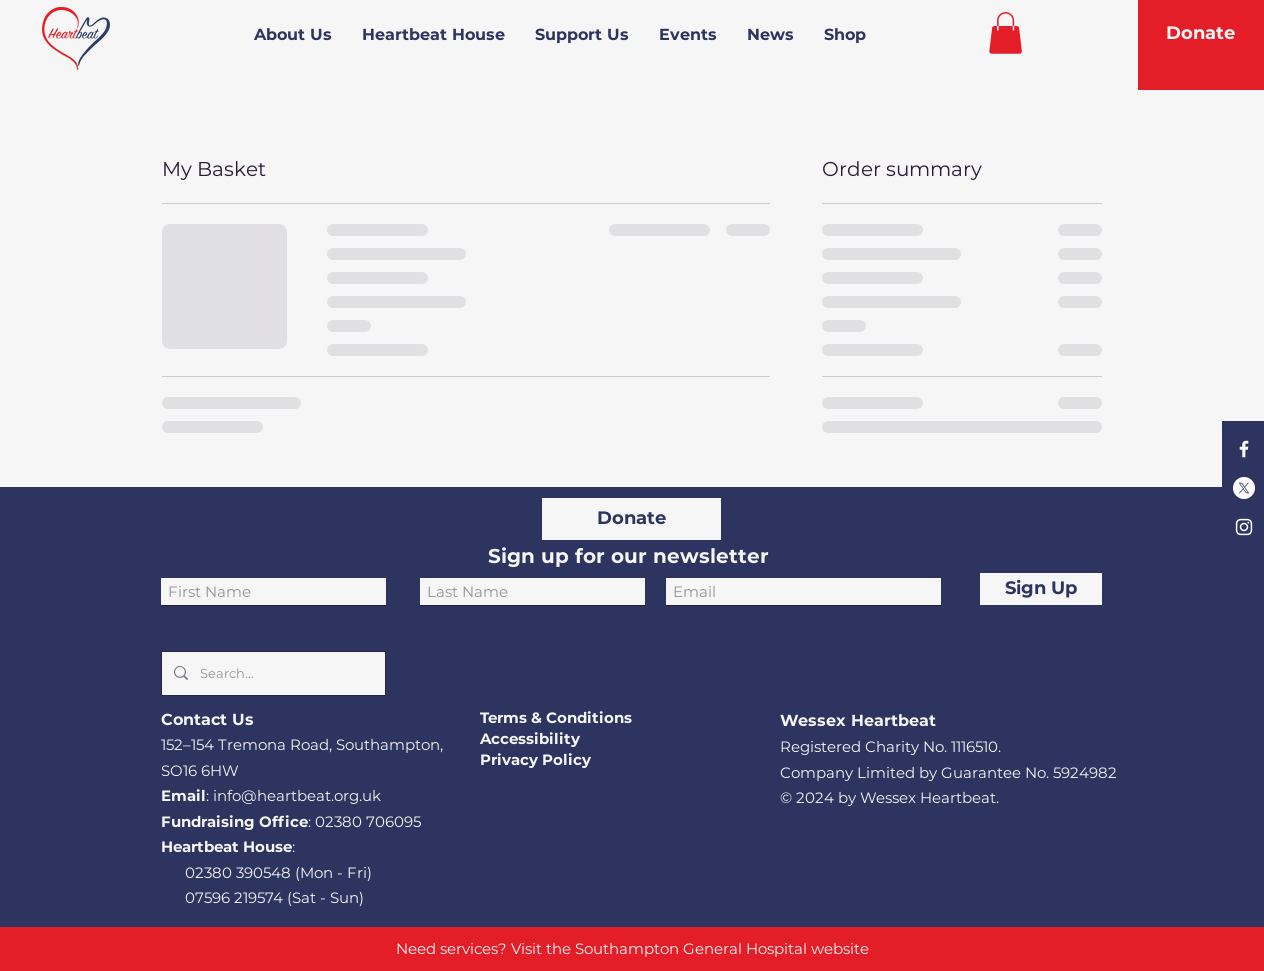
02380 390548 (238, 872)
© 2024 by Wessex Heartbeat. (889, 797)
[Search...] (271, 673)
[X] (1244, 488)
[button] (1005, 33)
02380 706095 (368, 821)
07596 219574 (234, 897)
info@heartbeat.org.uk (297, 795)
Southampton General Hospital (691, 948)
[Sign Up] (1041, 589)
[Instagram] (1244, 527)
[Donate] (1201, 34)
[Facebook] (1244, 449)
